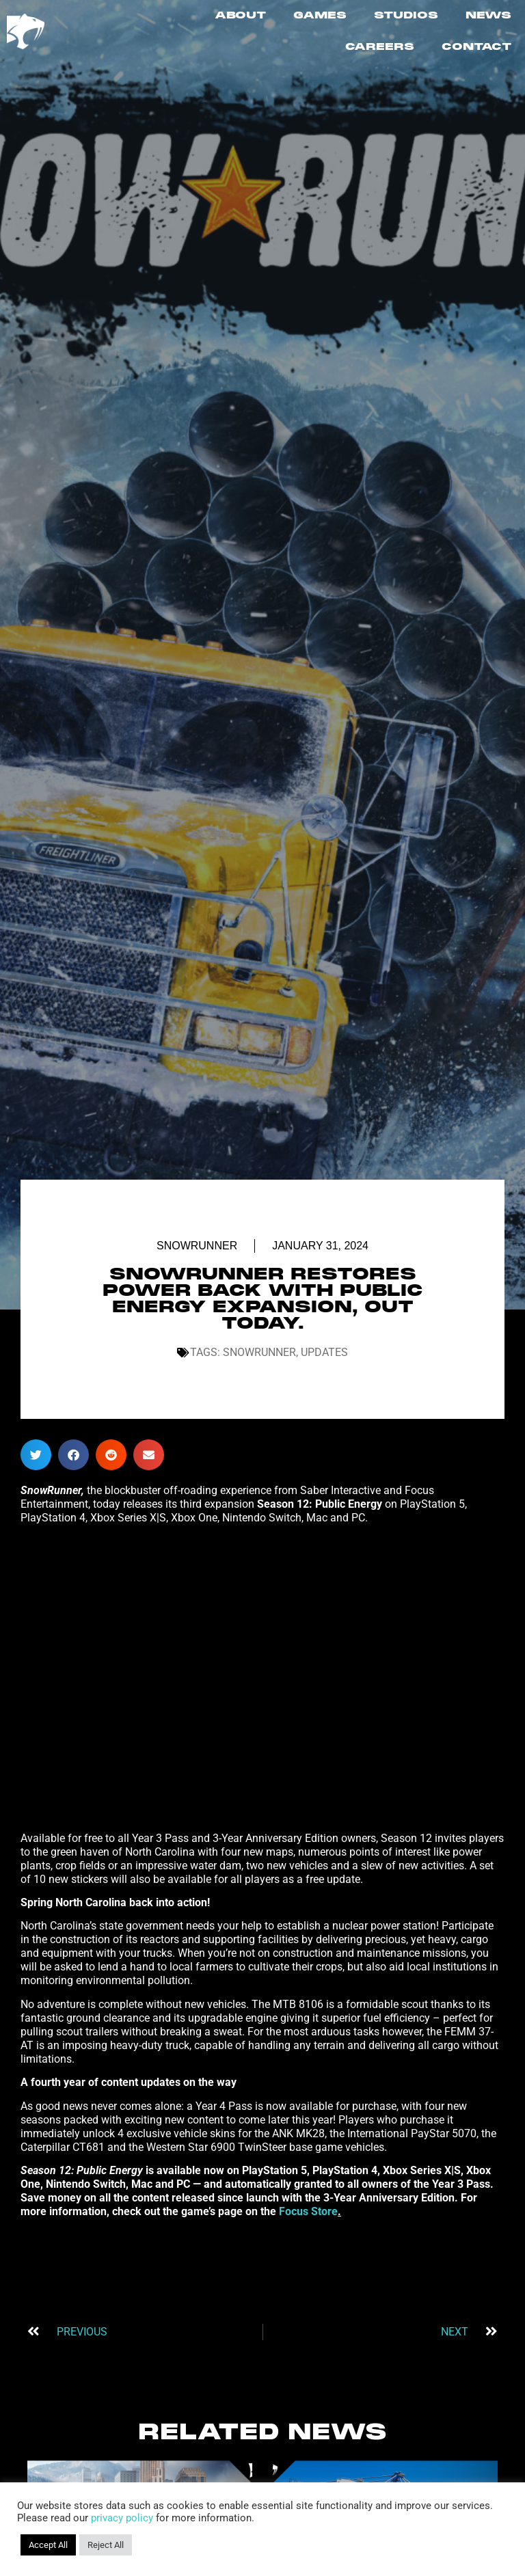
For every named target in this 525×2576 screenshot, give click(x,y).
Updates (324, 1352)
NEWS (488, 16)
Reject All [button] (106, 2545)
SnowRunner (197, 1245)
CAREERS (379, 47)
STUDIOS (406, 16)
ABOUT (240, 16)
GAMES (320, 16)
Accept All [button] (48, 2545)
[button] (36, 1454)
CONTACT (476, 47)
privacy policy (122, 2518)
